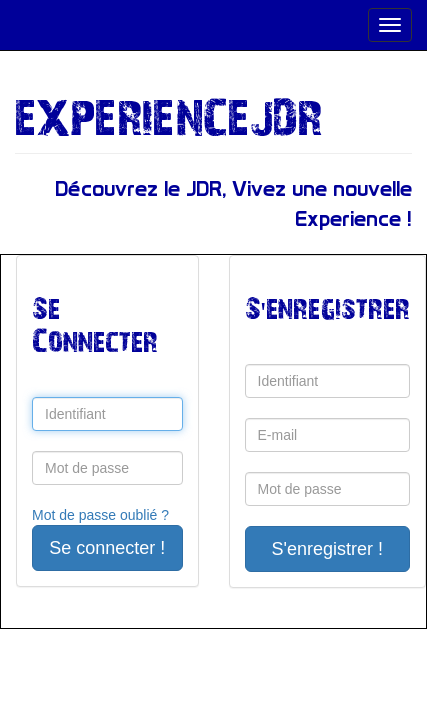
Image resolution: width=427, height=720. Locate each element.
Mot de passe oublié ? (100, 515)
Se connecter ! (107, 548)
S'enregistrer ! (327, 549)
